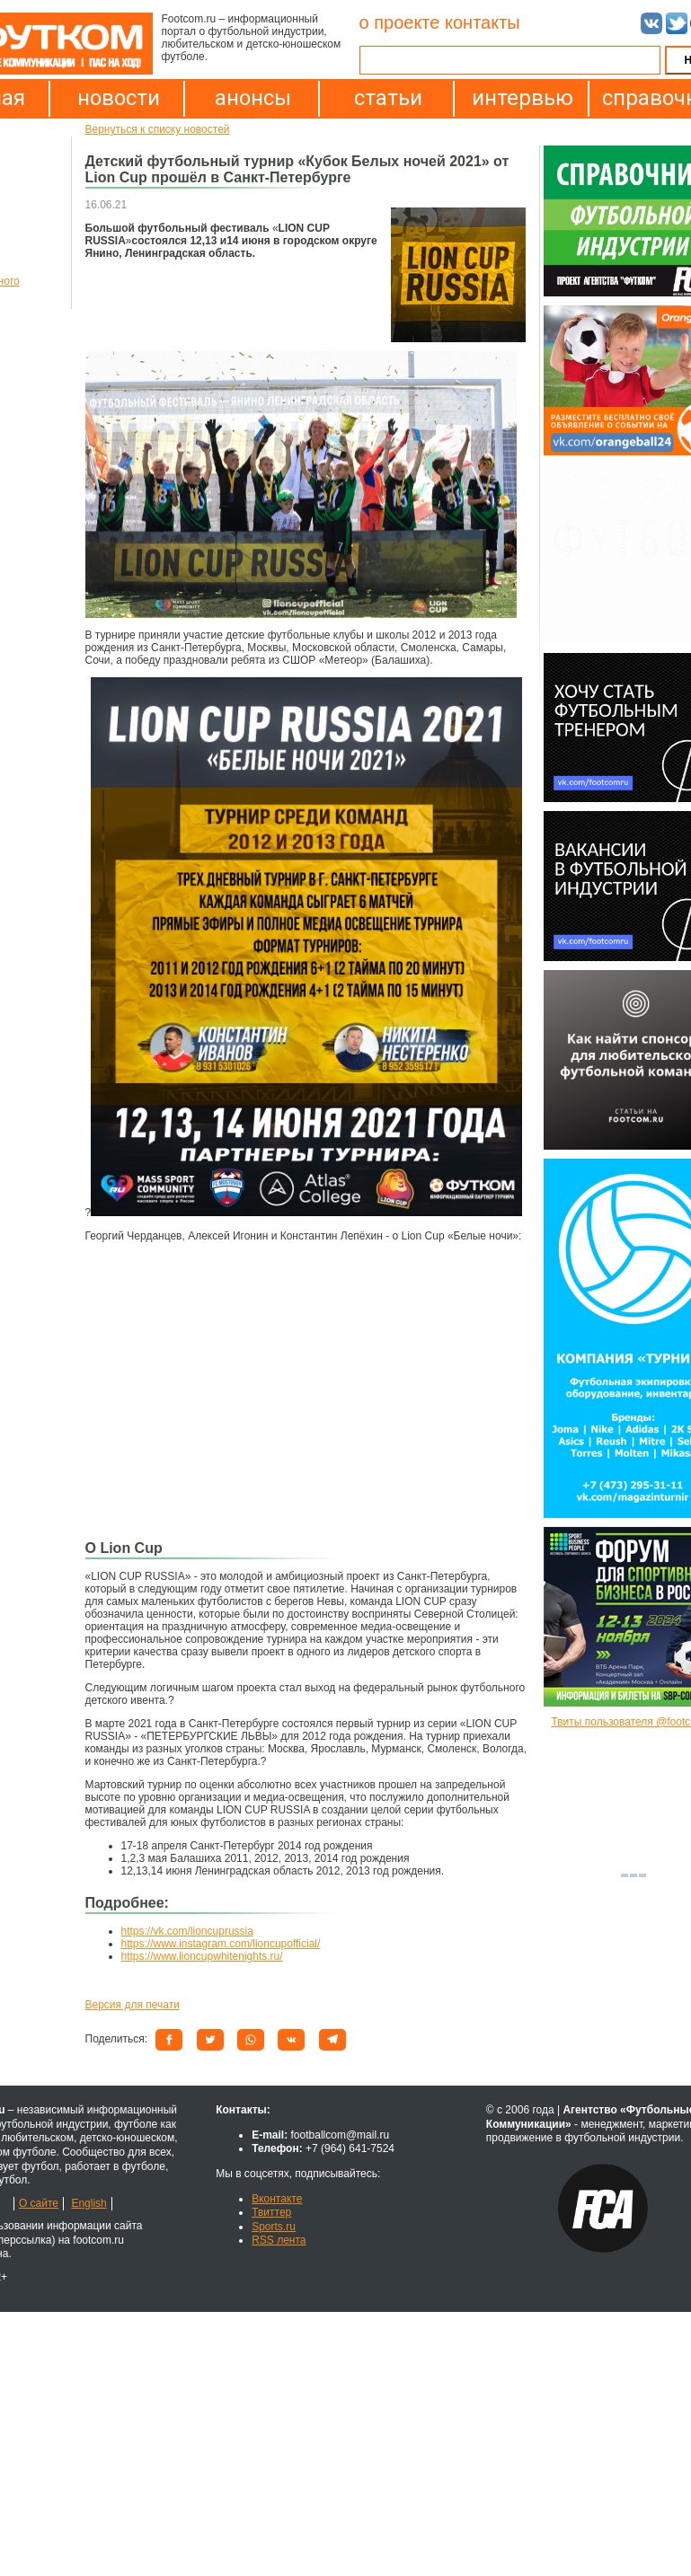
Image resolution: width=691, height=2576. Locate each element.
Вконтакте (277, 2198)
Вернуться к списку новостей (157, 129)
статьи (388, 97)
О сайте (38, 2203)
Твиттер (271, 2212)
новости (118, 97)
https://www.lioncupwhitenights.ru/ (202, 1956)
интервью (522, 97)
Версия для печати (132, 2004)
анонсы (253, 97)
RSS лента (279, 2240)
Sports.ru (274, 2226)
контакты (482, 22)
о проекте (399, 22)
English (88, 2203)
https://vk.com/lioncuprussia (187, 1931)
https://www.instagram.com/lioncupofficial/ (221, 1943)
